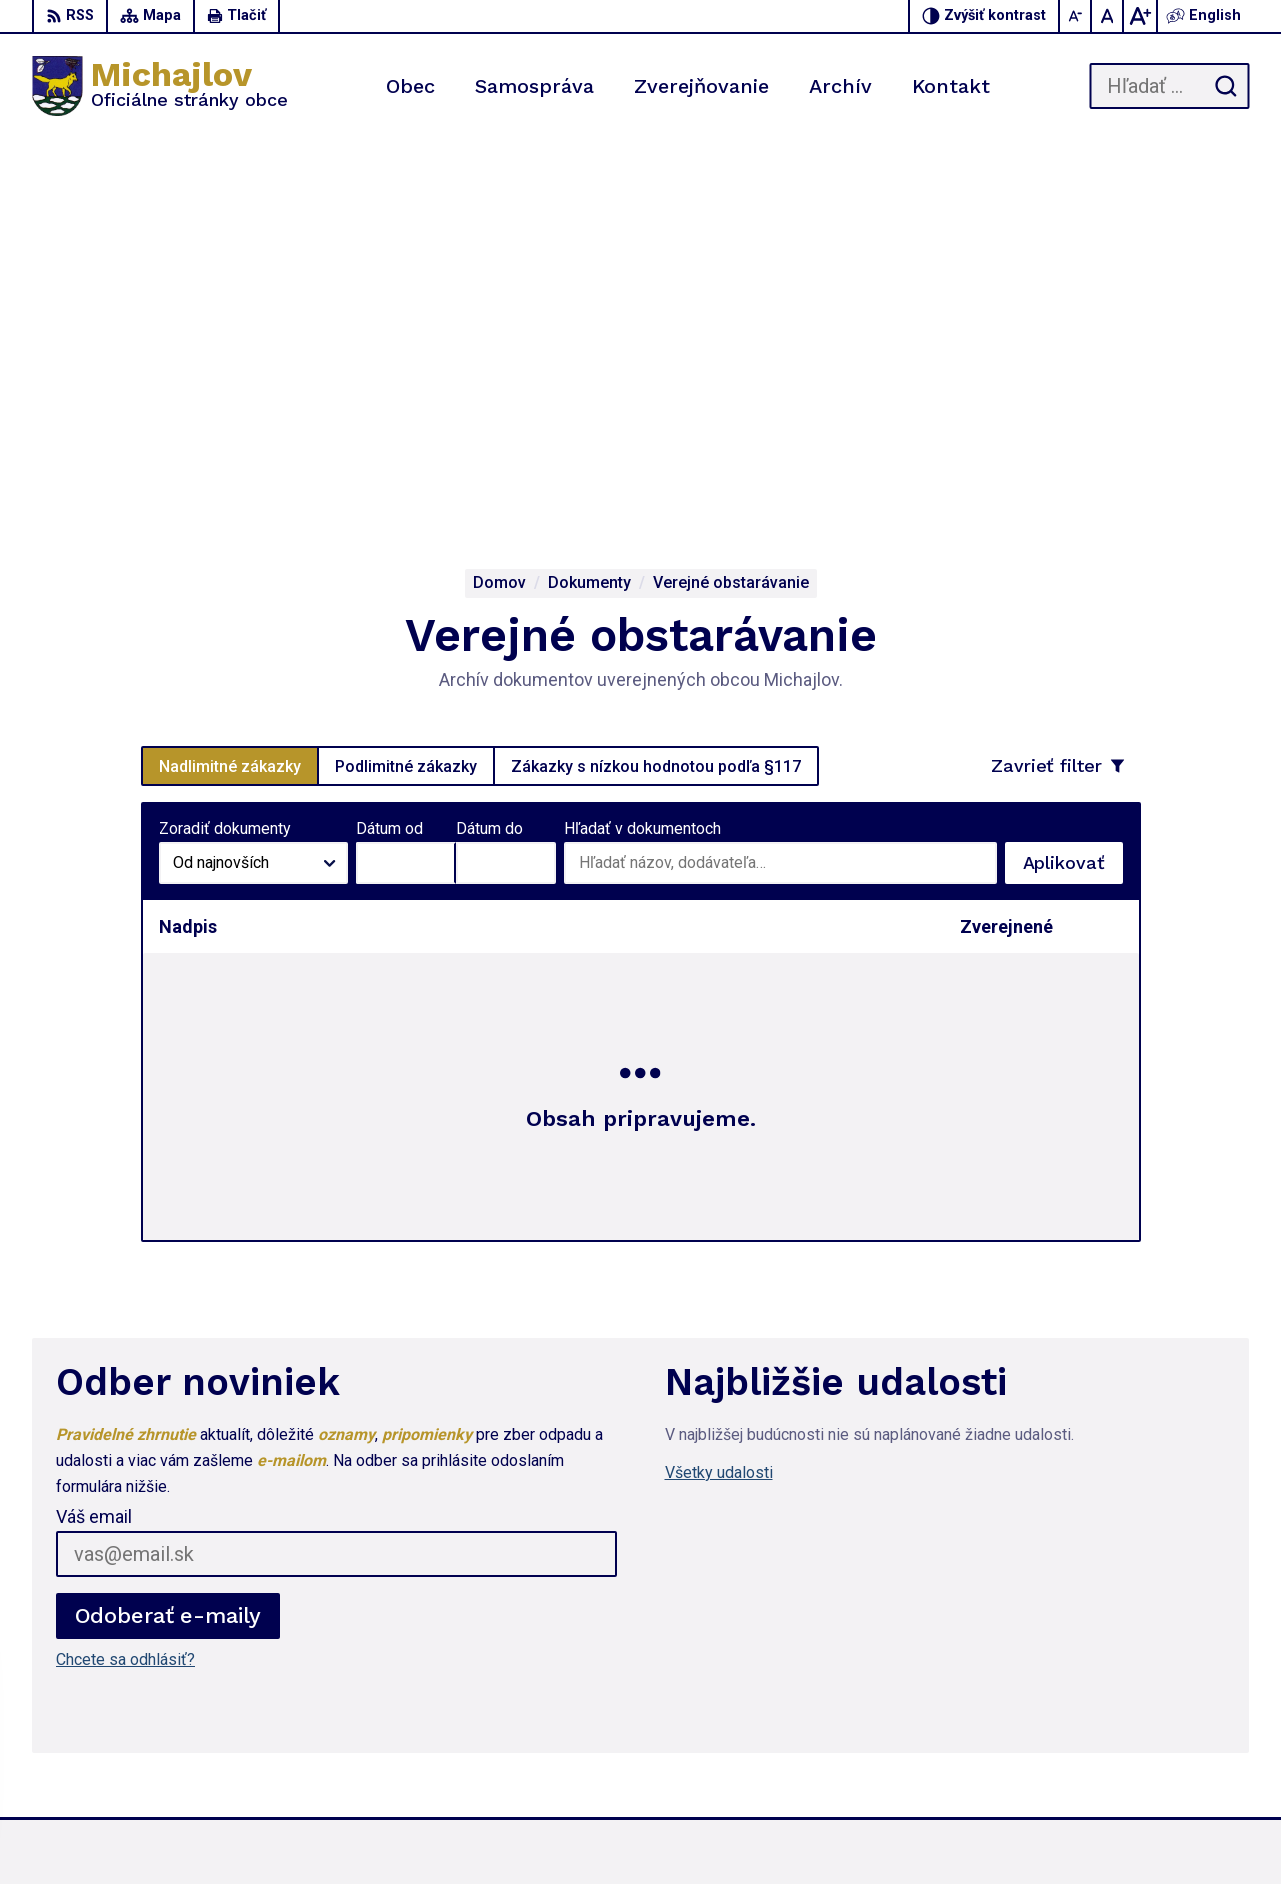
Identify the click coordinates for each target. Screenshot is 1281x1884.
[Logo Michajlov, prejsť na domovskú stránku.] (160, 86)
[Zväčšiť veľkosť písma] (1140, 16)
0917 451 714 (1098, 1717)
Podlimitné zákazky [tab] (406, 384)
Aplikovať (1073, 487)
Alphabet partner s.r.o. (679, 1830)
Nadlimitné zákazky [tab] (230, 384)
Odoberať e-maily (168, 1234)
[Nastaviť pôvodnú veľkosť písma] (1108, 16)
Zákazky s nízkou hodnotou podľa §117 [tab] (656, 384)
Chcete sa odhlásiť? (125, 1278)
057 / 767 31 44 (1105, 1694)
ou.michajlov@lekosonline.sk (1149, 1739)
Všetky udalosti (719, 1091)
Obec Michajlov (941, 1830)
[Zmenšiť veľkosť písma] (1076, 16)
